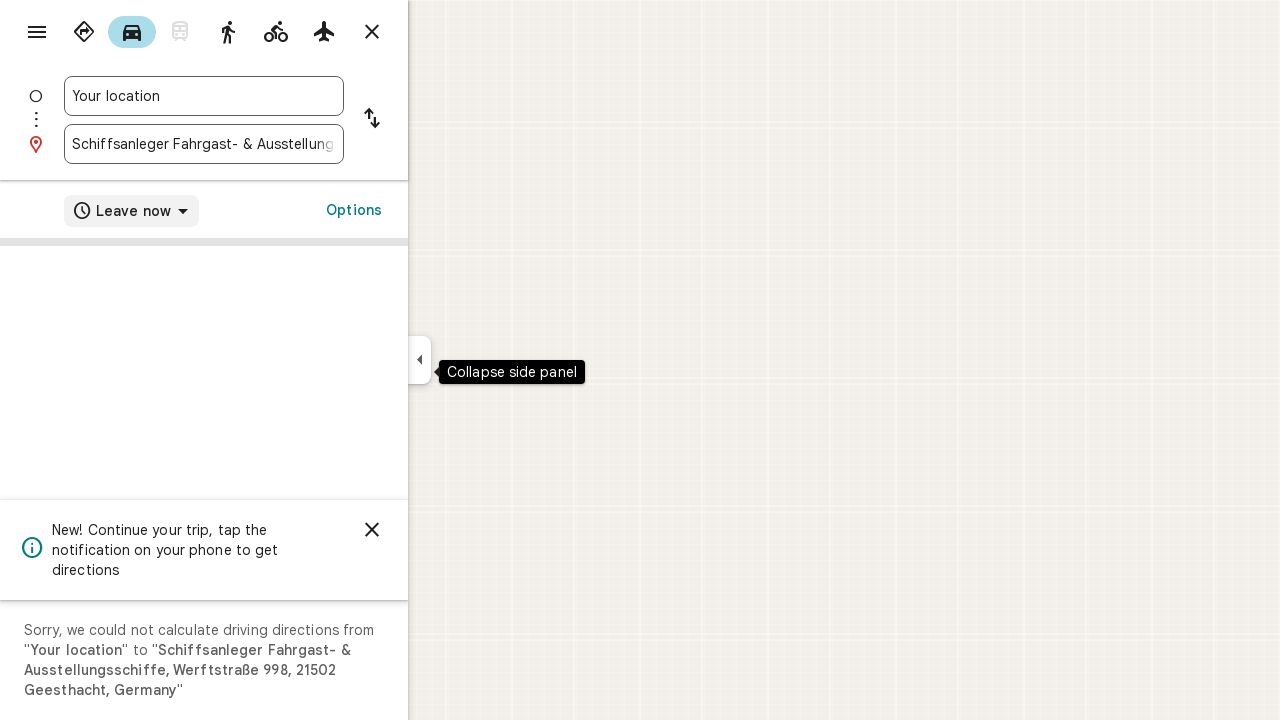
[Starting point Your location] (276, 96)
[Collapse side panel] (491, 360)
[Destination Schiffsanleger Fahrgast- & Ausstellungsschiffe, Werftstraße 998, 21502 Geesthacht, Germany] (276, 144)
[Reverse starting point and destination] (444, 120)
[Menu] (36, 34)
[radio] (156, 32)
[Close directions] (444, 32)
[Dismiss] (444, 530)
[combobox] (276, 96)
